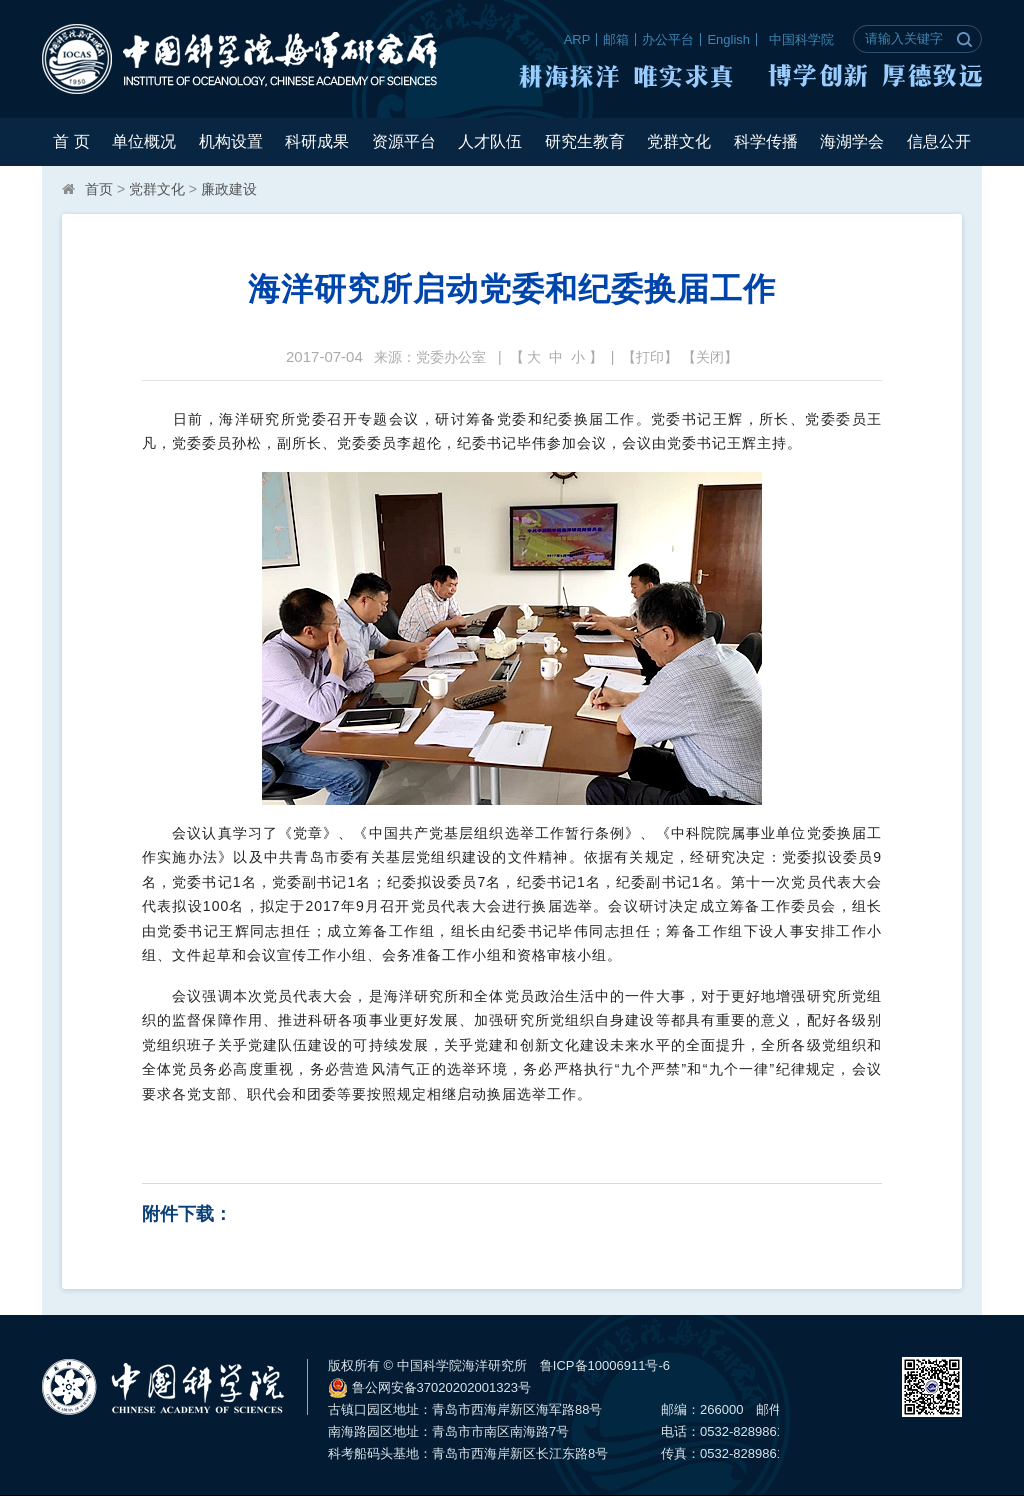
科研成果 (317, 141)
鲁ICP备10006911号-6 (605, 1365)
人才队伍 (490, 141)
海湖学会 (852, 141)
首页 (99, 189)
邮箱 (616, 39)
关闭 (710, 357)
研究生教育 (585, 141)
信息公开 (939, 141)
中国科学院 (801, 39)
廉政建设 (229, 189)
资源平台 (404, 141)
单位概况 (144, 141)
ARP (577, 39)
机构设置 (231, 141)
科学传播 (766, 141)
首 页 (71, 141)
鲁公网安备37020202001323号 (429, 1388)
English (728, 39)
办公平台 (668, 39)
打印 (650, 357)
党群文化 (679, 141)
